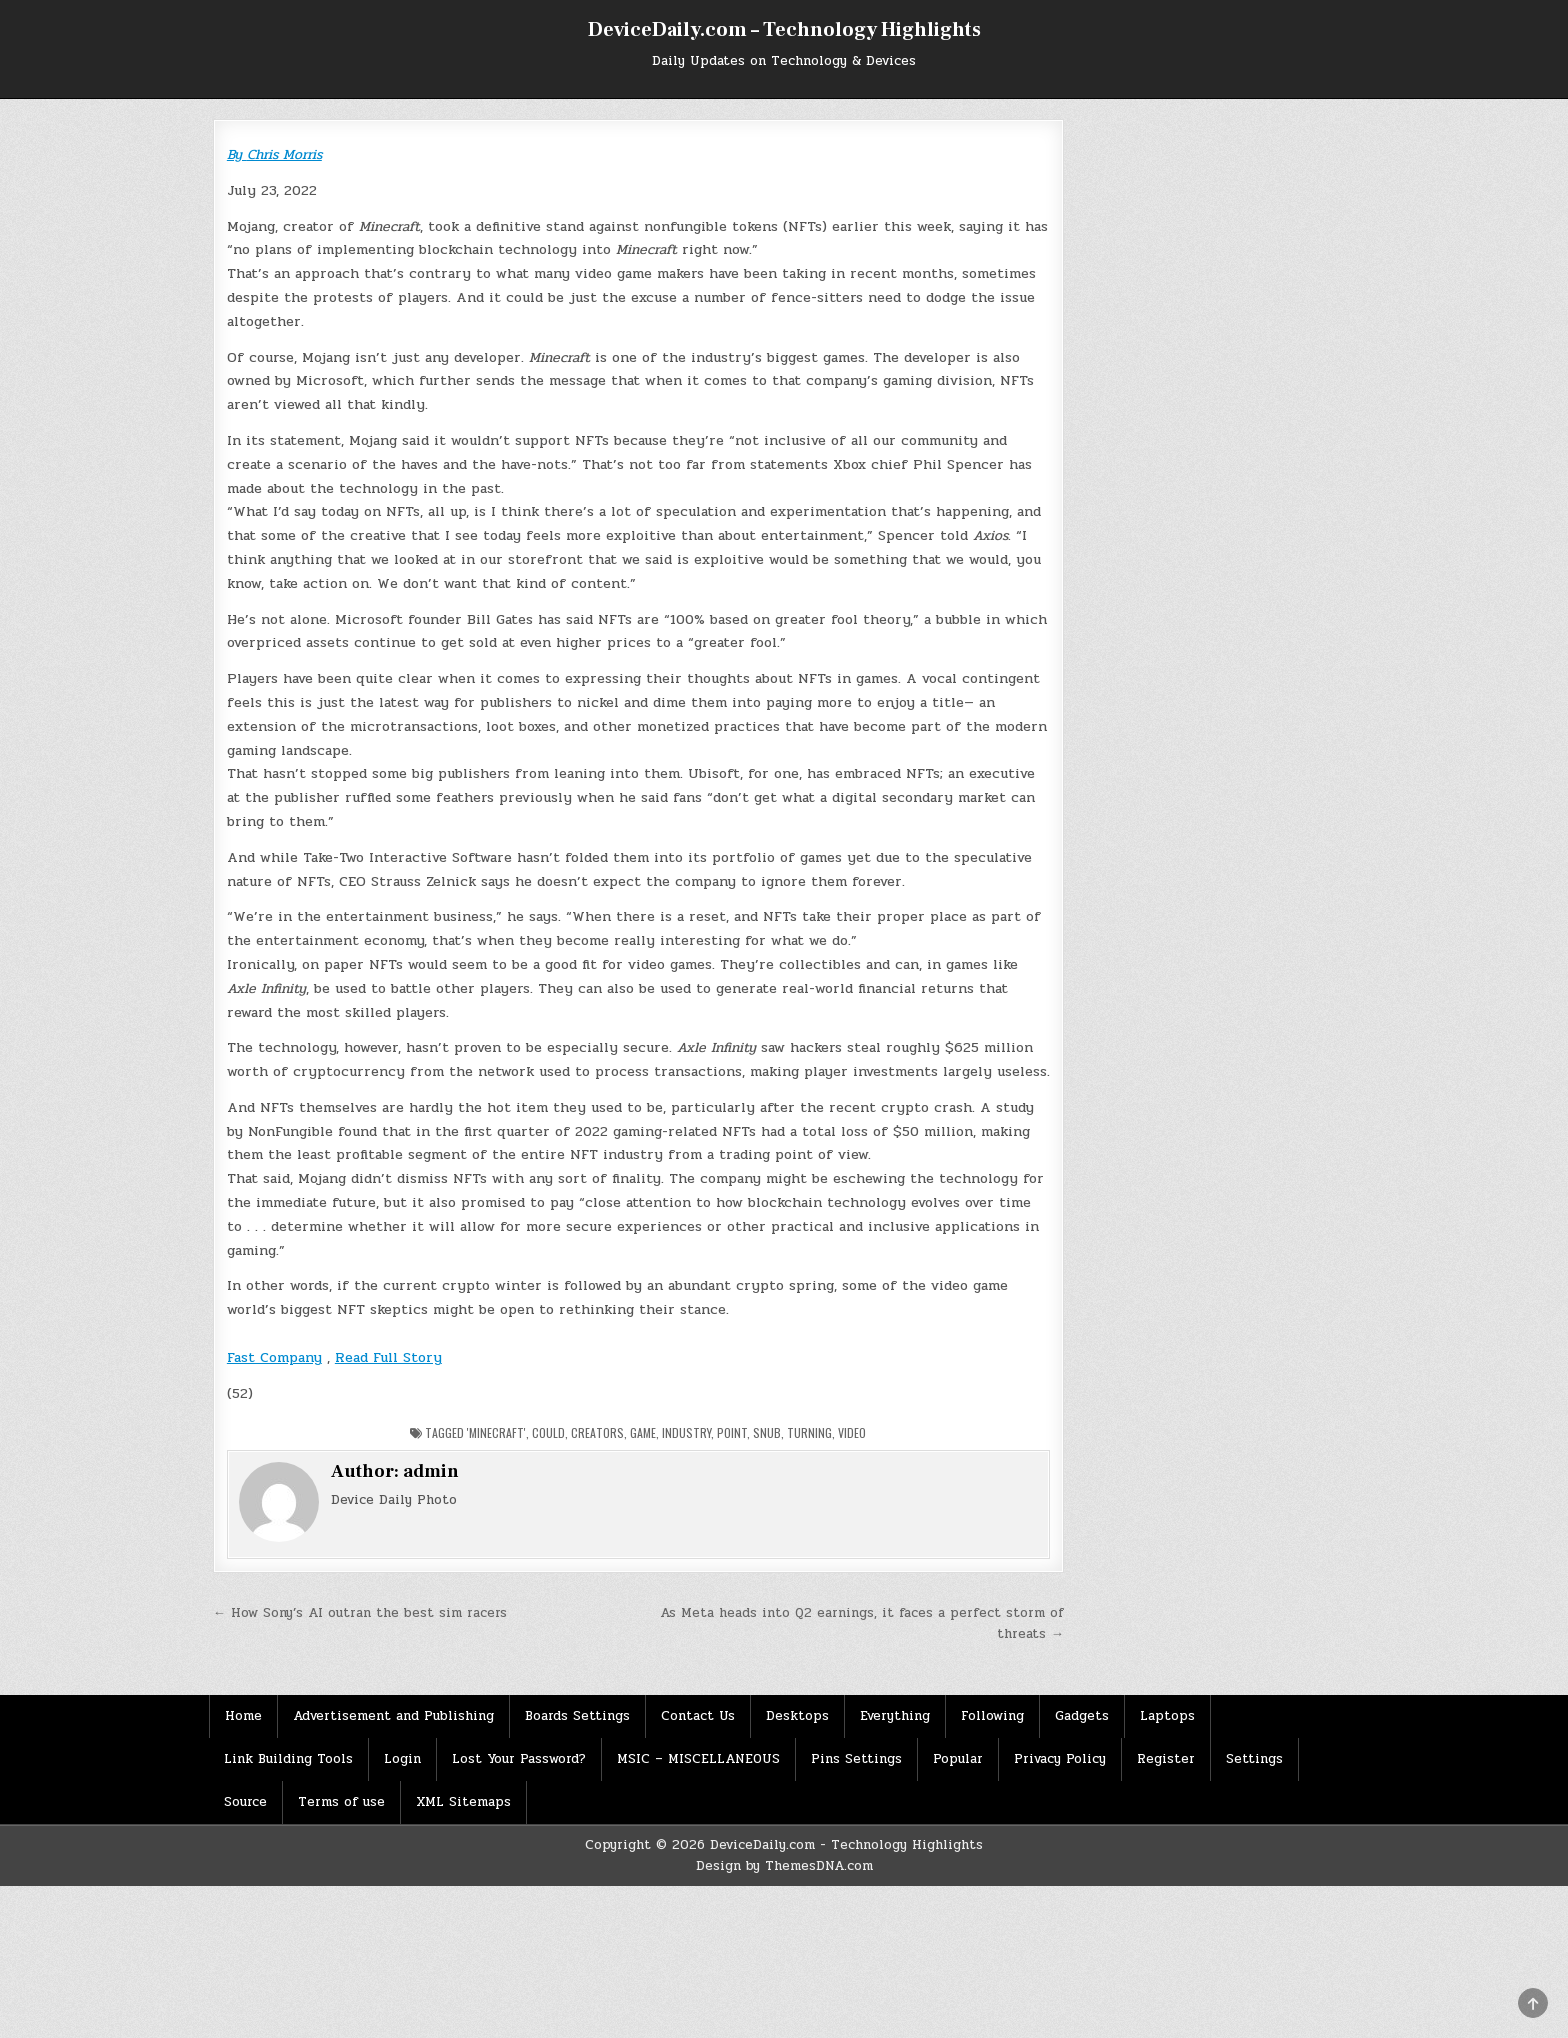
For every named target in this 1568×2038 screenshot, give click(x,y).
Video (852, 1432)
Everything (895, 1716)
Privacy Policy (1060, 1759)
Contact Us (698, 1716)
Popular (958, 1759)
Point (732, 1432)
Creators (597, 1432)
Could (548, 1432)
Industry (686, 1432)
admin (431, 1471)
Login (402, 1759)
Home (243, 1716)
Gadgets (1082, 1716)
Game (643, 1432)
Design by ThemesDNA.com (784, 1866)
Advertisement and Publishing (393, 1716)
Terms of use (341, 1802)
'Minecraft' (496, 1432)
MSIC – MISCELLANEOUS (698, 1759)
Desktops (797, 1716)
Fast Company (274, 1357)
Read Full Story (388, 1357)
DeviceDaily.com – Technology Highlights (784, 30)
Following (992, 1716)
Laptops (1167, 1716)
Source (245, 1802)
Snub (767, 1432)
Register (1166, 1759)
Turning (809, 1432)
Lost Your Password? (519, 1759)
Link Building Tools (288, 1759)
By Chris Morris (274, 154)
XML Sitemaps (463, 1802)
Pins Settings (856, 1759)
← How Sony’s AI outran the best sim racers (360, 1613)
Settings (1254, 1759)
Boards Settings (577, 1716)
